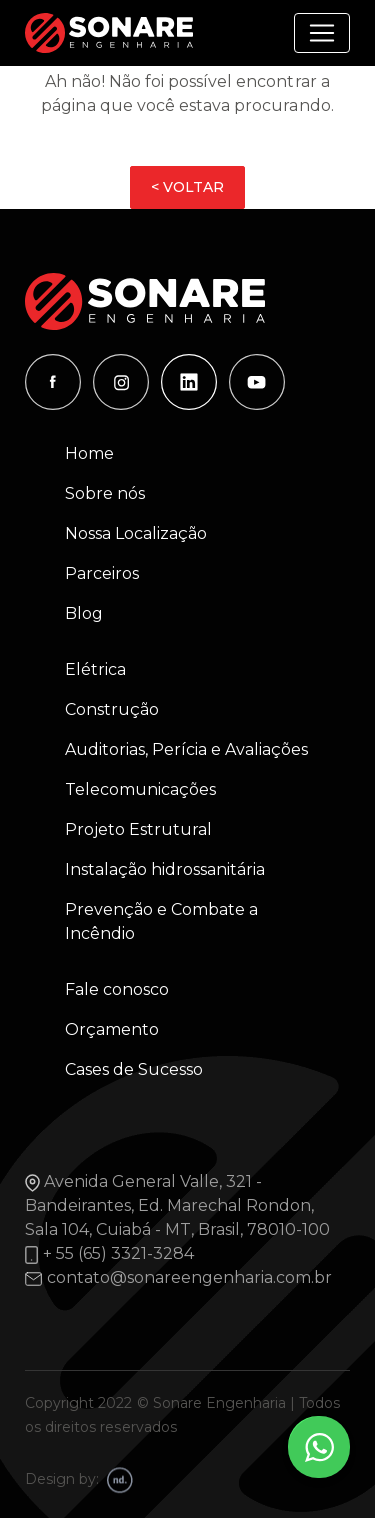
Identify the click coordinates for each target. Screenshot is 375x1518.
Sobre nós (105, 493)
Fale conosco (117, 989)
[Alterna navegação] (322, 33)
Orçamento (112, 1029)
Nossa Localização (136, 533)
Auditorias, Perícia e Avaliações (186, 749)
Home (89, 453)
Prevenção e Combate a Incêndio (161, 921)
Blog (84, 613)
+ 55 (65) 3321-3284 (118, 1253)
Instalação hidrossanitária (165, 869)
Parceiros (102, 573)
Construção (112, 709)
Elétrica (95, 669)
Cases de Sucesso (134, 1069)
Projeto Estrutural (138, 829)
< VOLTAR (187, 187)
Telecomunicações (140, 789)
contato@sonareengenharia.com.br (189, 1277)
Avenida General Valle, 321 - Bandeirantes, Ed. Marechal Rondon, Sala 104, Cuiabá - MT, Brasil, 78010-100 (177, 1205)
